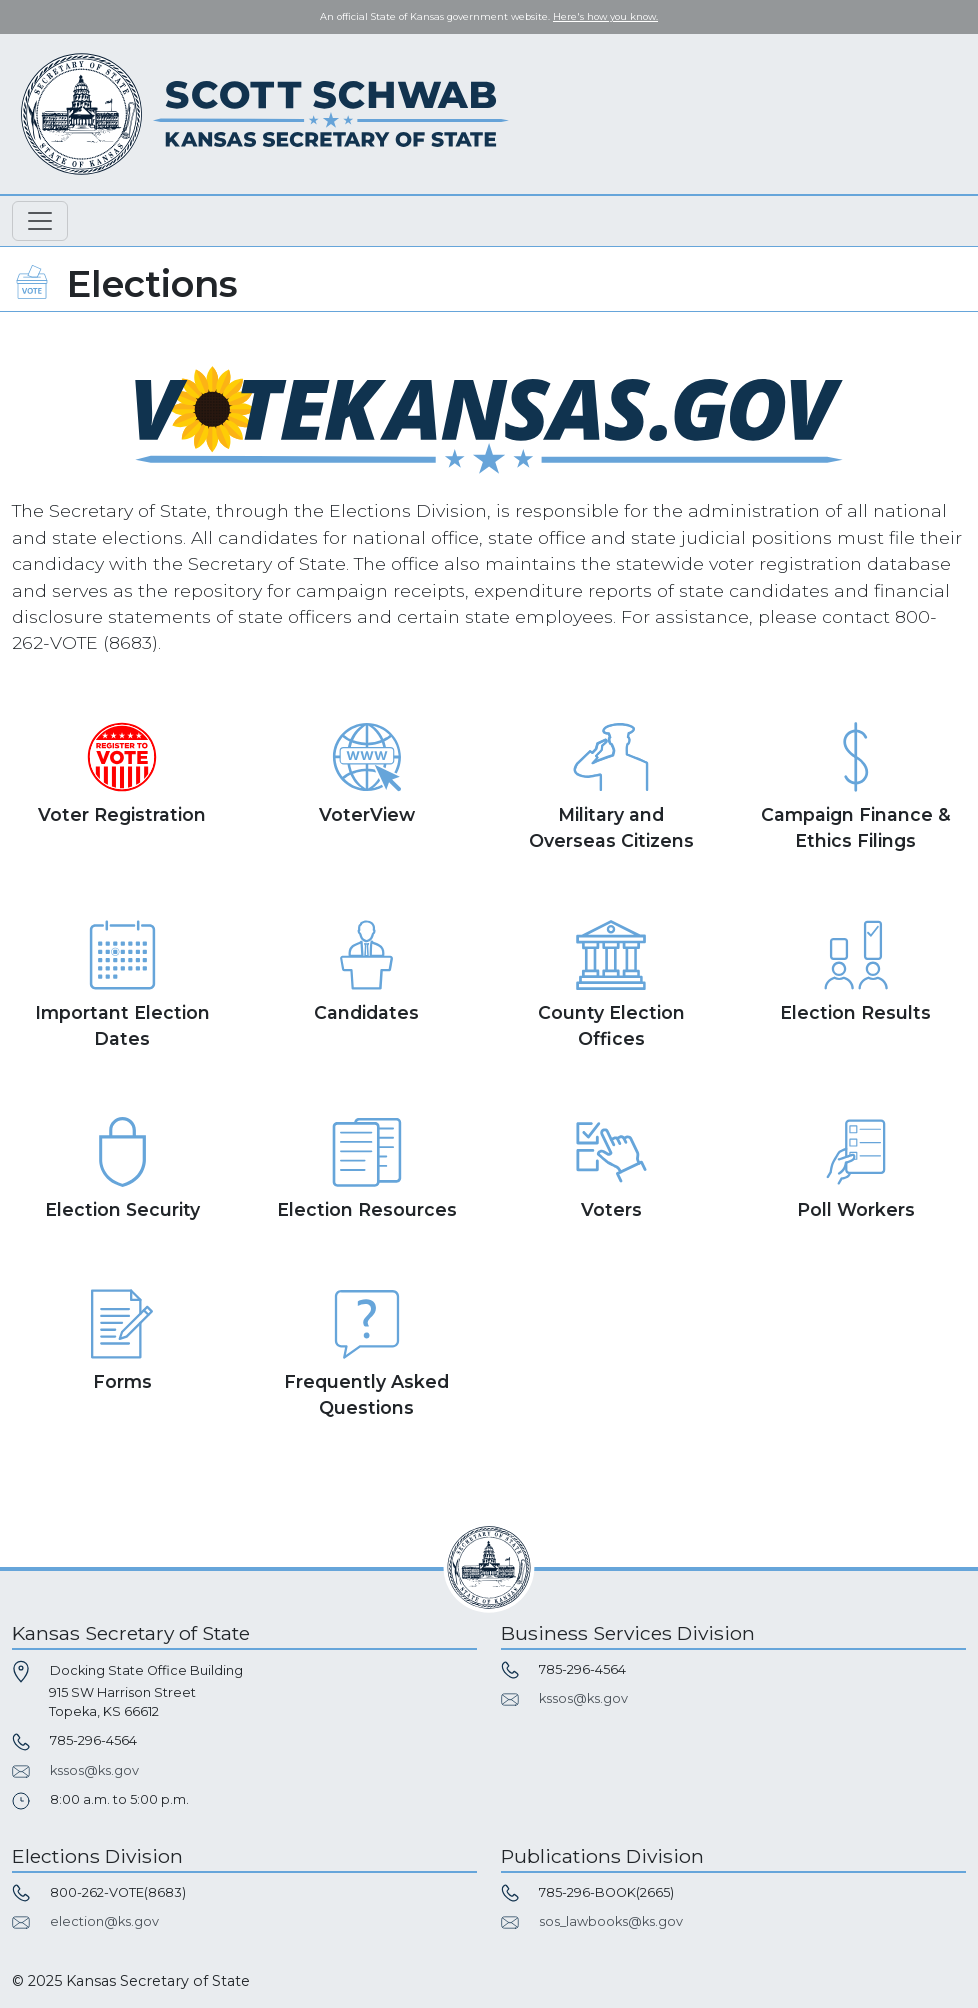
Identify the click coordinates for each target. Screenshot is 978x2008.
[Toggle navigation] (40, 221)
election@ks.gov (104, 1921)
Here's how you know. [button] (605, 16)
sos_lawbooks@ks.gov (611, 1921)
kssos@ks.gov (94, 1770)
